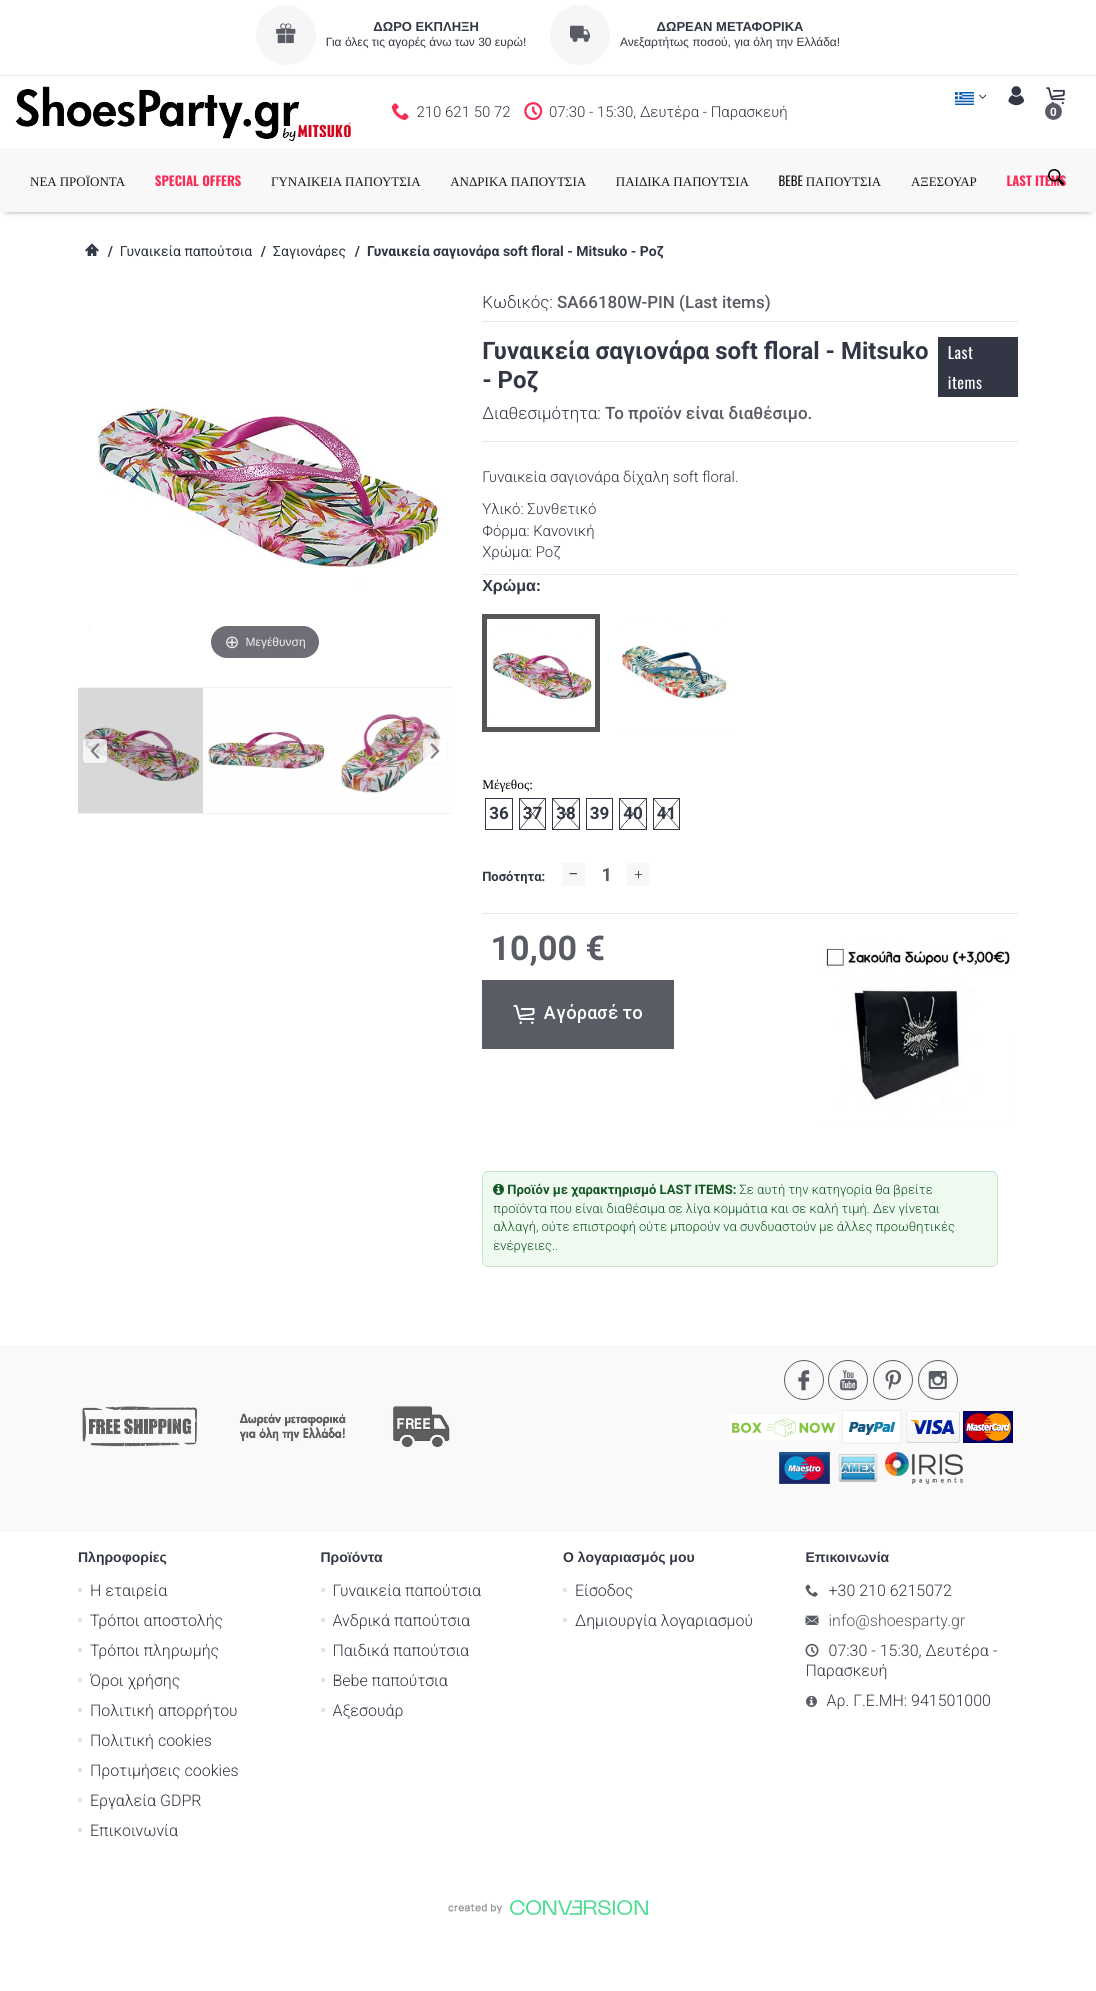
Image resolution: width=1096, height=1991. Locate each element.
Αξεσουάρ (368, 1773)
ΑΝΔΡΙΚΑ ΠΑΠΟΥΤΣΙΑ (554, 180)
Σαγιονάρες (309, 316)
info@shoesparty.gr (897, 1683)
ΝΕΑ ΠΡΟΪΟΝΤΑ (113, 180)
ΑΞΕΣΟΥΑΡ (980, 180)
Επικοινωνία (134, 1893)
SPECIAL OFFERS (234, 180)
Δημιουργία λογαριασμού (664, 1683)
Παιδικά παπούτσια (401, 1713)
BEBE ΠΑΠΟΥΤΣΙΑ (866, 180)
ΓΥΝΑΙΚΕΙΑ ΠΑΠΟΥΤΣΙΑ (382, 180)
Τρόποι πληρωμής (154, 1713)
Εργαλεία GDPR (145, 1863)
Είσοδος (604, 1653)
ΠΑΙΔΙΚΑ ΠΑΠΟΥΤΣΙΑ (718, 180)
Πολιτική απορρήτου (164, 1773)
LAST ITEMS (96, 244)
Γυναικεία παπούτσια (186, 316)
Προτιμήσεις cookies (164, 1833)
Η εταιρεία (128, 1653)
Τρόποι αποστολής (156, 1683)
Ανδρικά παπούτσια (402, 1683)
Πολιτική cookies (151, 1803)
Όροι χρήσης (135, 1743)
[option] (541, 737)
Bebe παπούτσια (390, 1743)
